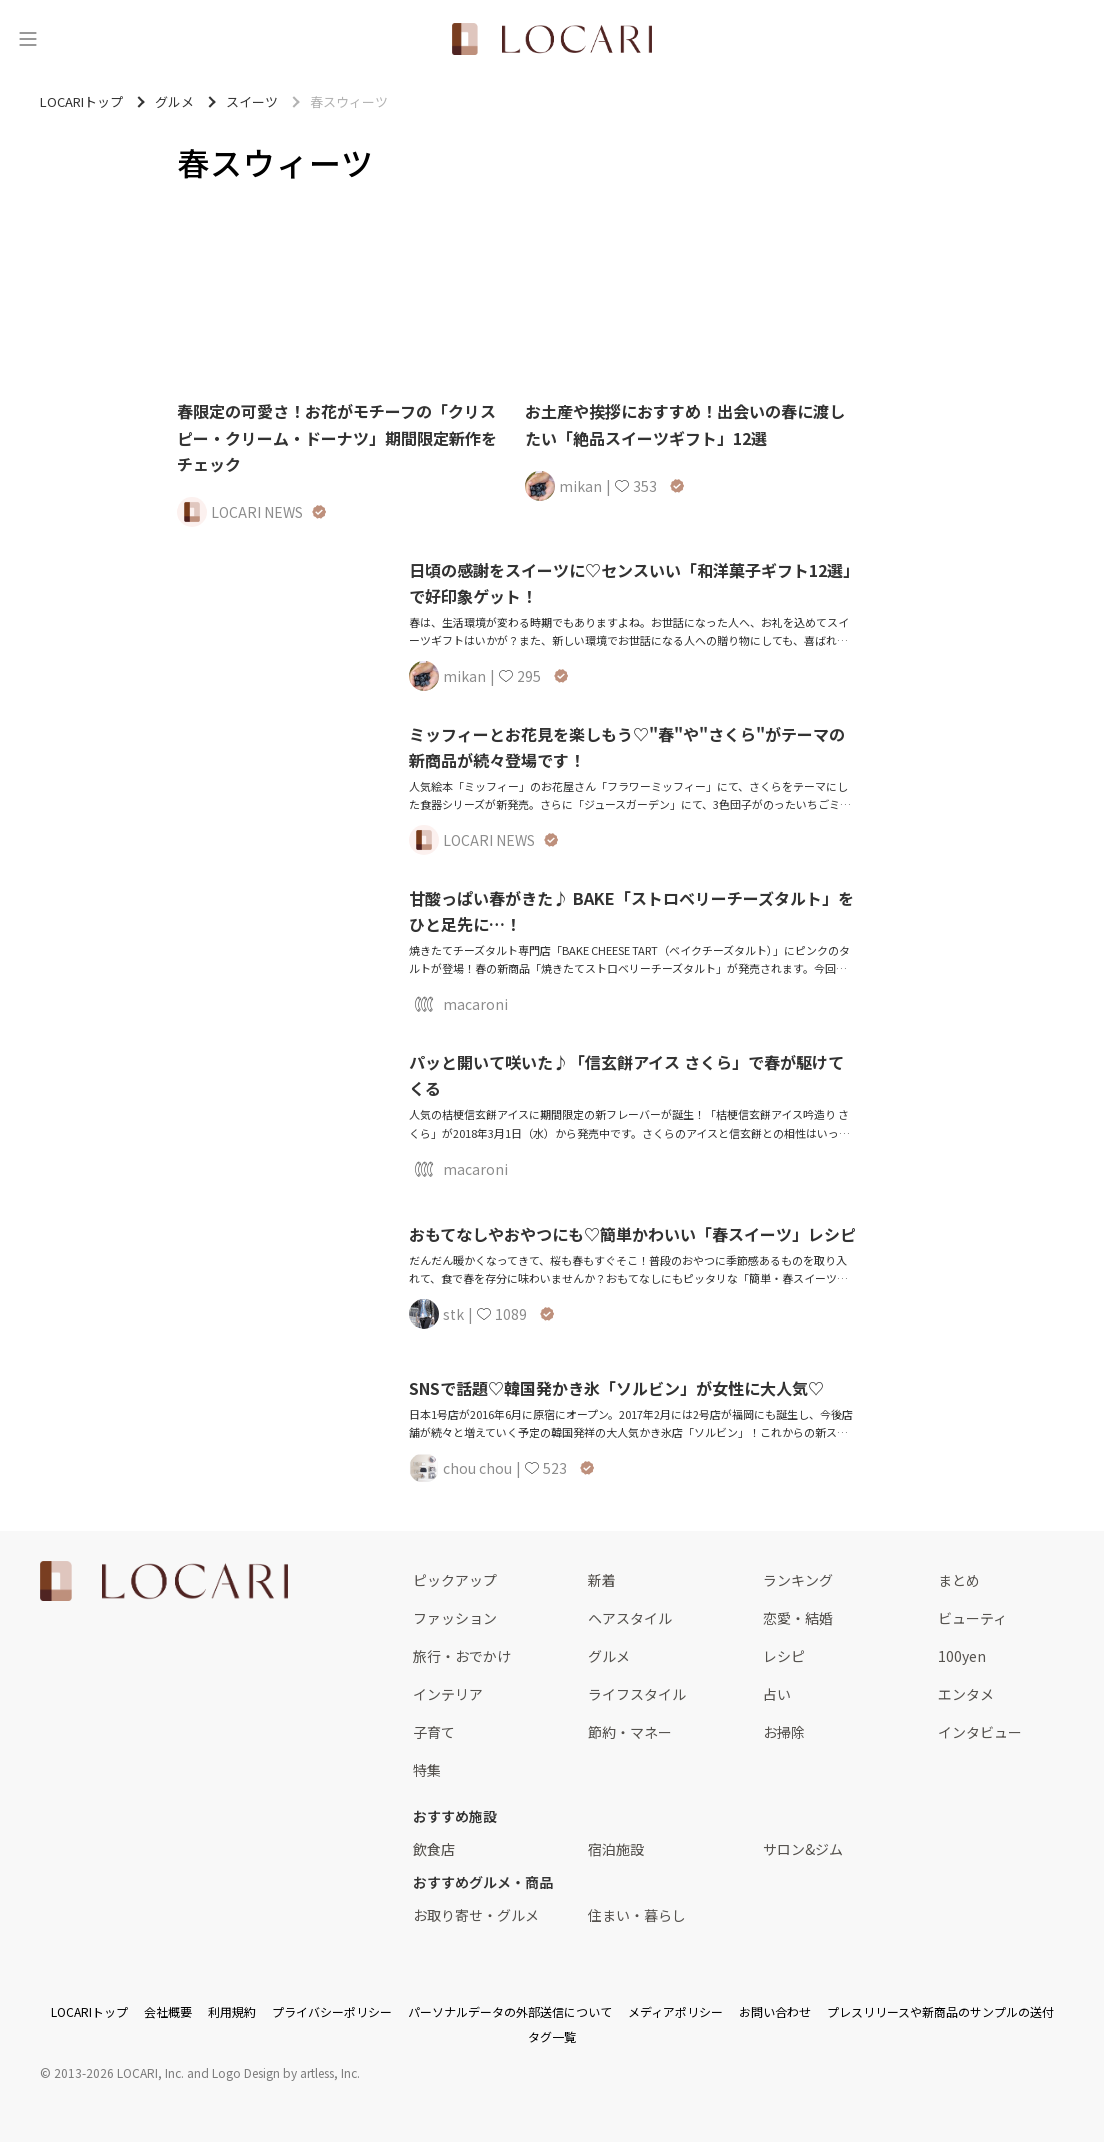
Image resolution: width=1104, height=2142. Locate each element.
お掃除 (784, 1732)
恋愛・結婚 (798, 1618)
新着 (602, 1580)
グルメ (609, 1656)
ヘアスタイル (630, 1618)
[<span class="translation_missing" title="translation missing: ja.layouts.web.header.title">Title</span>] (552, 39)
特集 (427, 1770)
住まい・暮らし (637, 1915)
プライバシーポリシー (332, 2011)
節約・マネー (630, 1732)
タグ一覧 (552, 2036)
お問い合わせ (775, 2011)
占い (777, 1694)
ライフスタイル (637, 1694)
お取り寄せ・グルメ (476, 1915)
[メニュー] (28, 39)
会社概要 (168, 2011)
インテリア (448, 1694)
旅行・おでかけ (462, 1656)
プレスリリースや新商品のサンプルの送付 (940, 2011)
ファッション (455, 1618)
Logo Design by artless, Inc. (286, 2072)
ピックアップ (455, 1580)
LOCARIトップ (89, 2011)
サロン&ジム (803, 1849)
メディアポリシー (675, 2011)
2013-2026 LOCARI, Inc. (119, 2072)
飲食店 (434, 1849)
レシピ (784, 1656)
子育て (434, 1732)
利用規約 (232, 2011)
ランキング (798, 1580)
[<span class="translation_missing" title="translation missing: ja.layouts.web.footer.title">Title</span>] (164, 1581)
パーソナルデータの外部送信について (510, 2011)
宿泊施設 (616, 1849)
